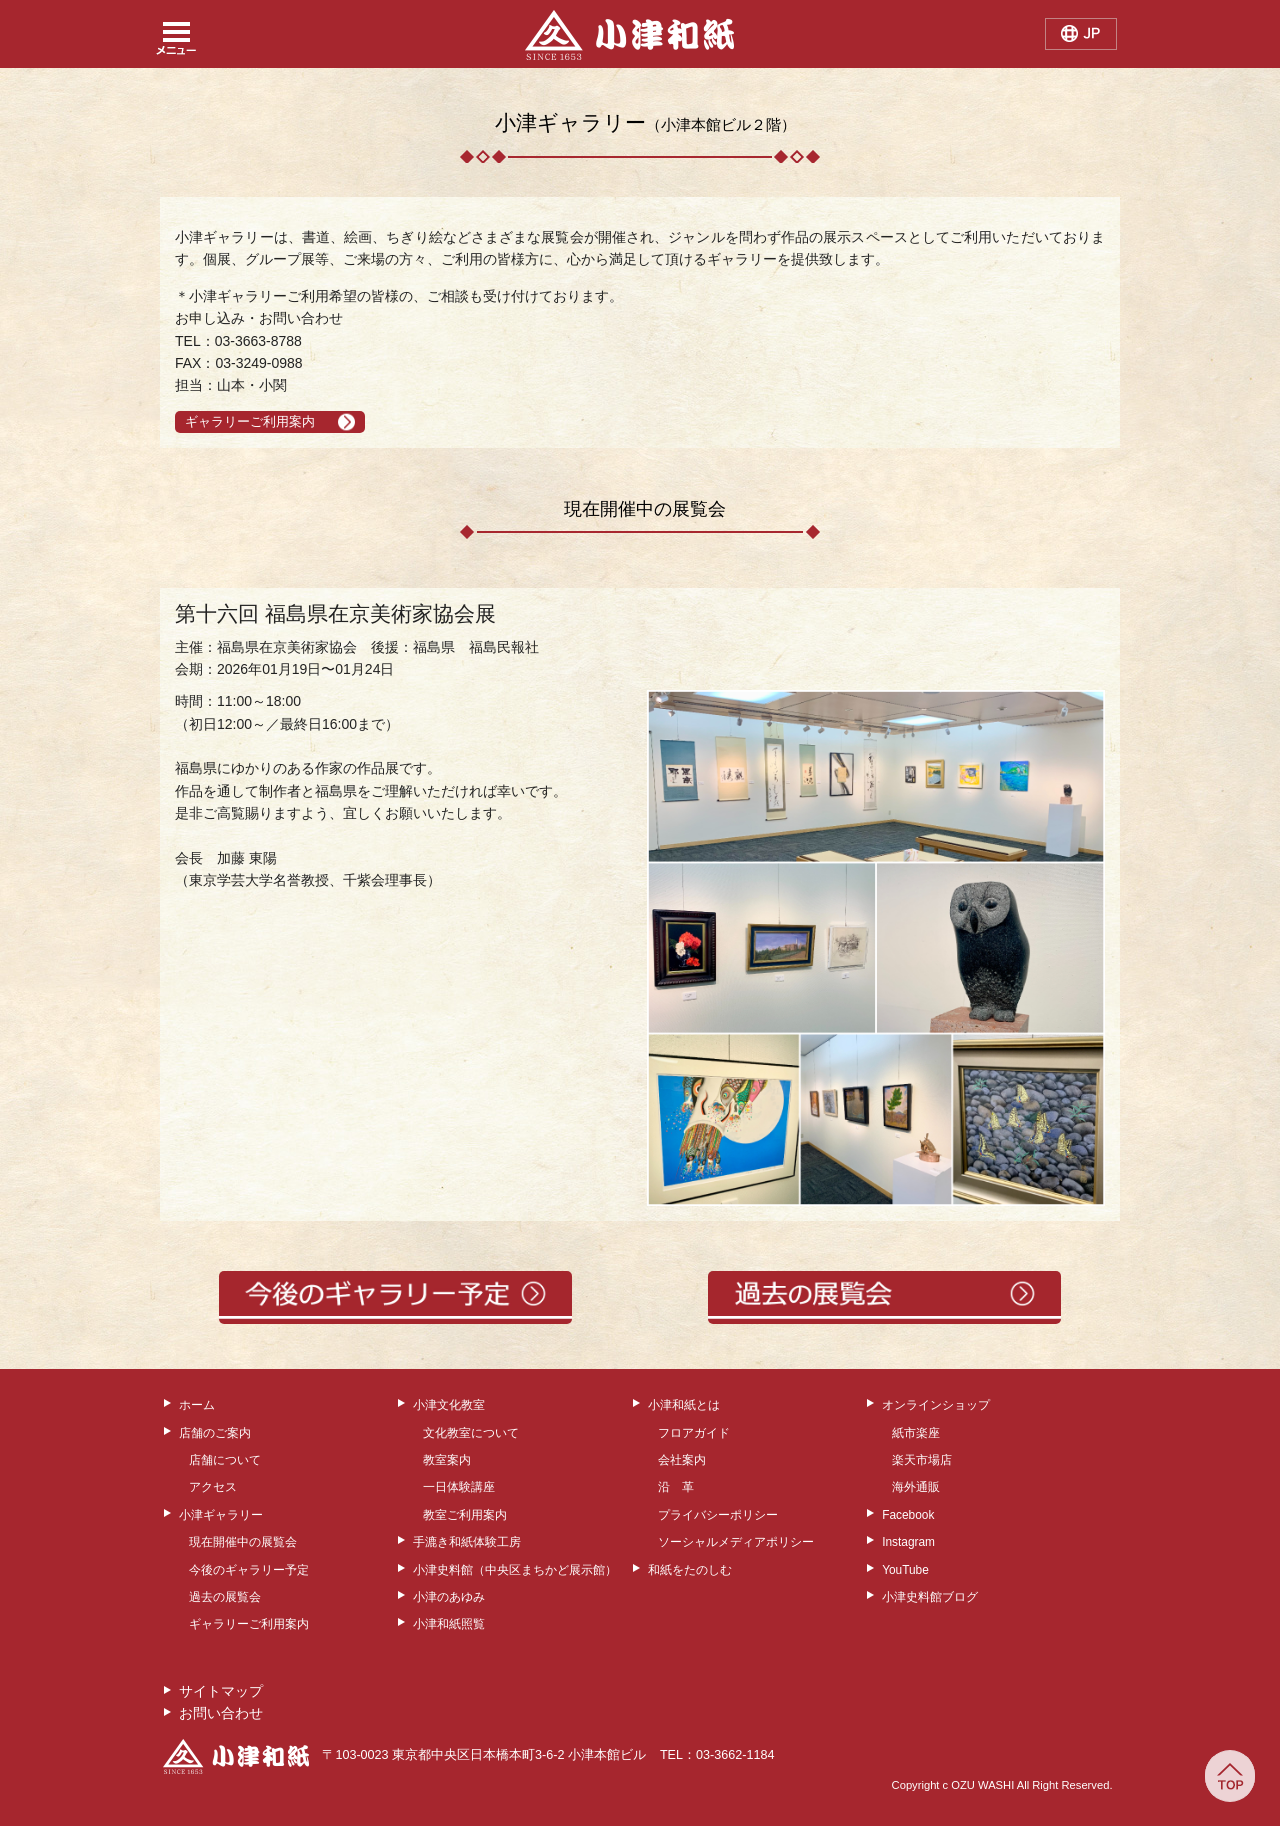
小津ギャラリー (221, 1515)
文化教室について (471, 1433)
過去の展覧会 (225, 1597)
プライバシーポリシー (718, 1515)
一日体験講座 (459, 1487)
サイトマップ (221, 1691)
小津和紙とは (684, 1405)
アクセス (213, 1487)
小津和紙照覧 (449, 1624)
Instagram (908, 1542)
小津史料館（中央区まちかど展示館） (515, 1570)
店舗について (225, 1460)
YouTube (905, 1570)
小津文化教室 (449, 1405)
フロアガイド (694, 1433)
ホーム (197, 1405)
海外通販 (916, 1487)
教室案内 (447, 1460)
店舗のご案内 (215, 1433)
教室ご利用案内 (465, 1515)
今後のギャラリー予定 (249, 1570)
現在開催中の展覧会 (243, 1542)
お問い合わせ (221, 1713)
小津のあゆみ (449, 1597)
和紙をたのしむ (690, 1570)
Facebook (908, 1515)
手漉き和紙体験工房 (467, 1542)
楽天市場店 (922, 1460)
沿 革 (676, 1487)
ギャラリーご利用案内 (250, 422)
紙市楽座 (916, 1433)
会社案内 (682, 1460)
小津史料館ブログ (930, 1597)
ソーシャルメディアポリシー (736, 1542)
